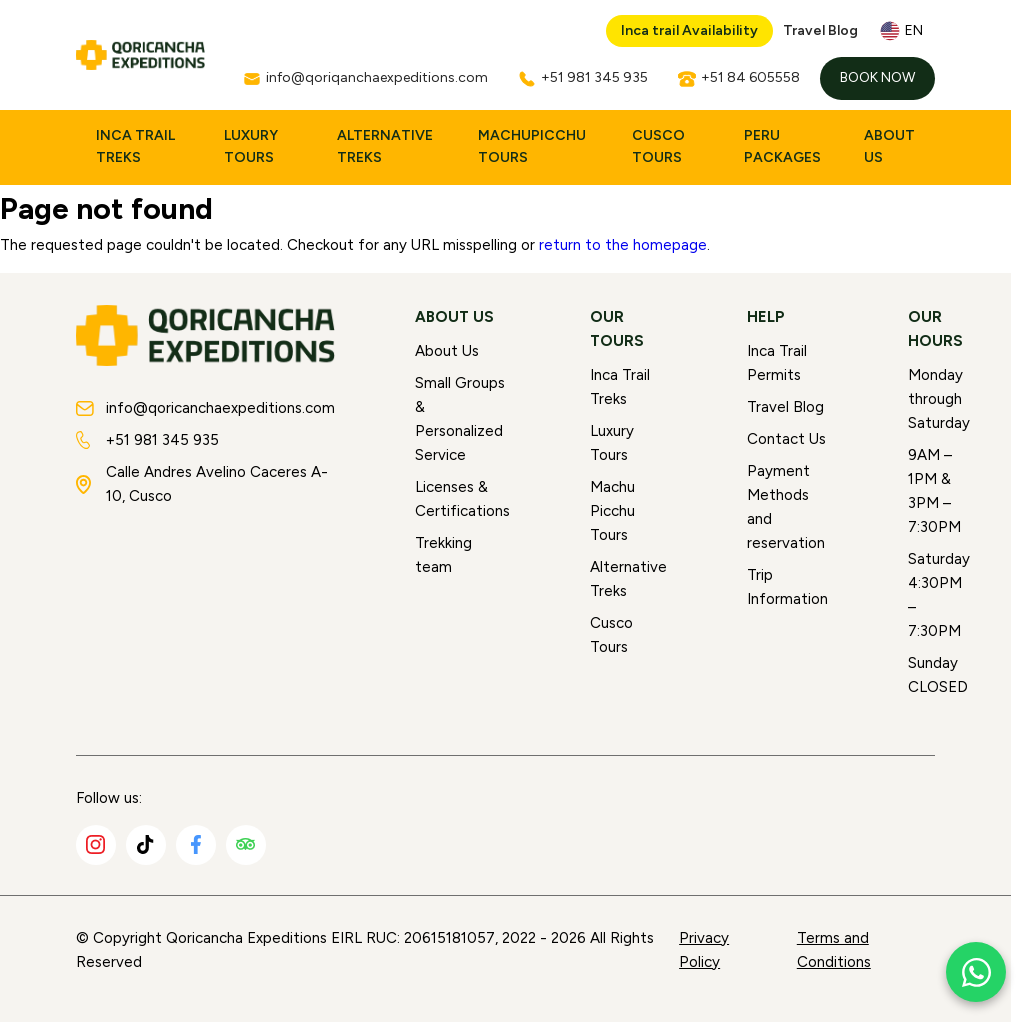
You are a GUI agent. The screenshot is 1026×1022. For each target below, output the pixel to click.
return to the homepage (623, 245)
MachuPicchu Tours (532, 146)
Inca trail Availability (689, 30)
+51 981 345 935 (147, 440)
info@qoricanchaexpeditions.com (205, 408)
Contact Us (786, 439)
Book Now (877, 77)
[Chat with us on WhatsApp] (976, 972)
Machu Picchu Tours (612, 511)
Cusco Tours (658, 146)
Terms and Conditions (834, 950)
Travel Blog (820, 30)
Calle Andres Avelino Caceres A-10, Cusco (202, 484)
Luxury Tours (251, 146)
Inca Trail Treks (135, 146)
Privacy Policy (704, 950)
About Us (889, 146)
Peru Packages (782, 146)
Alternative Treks (385, 146)
